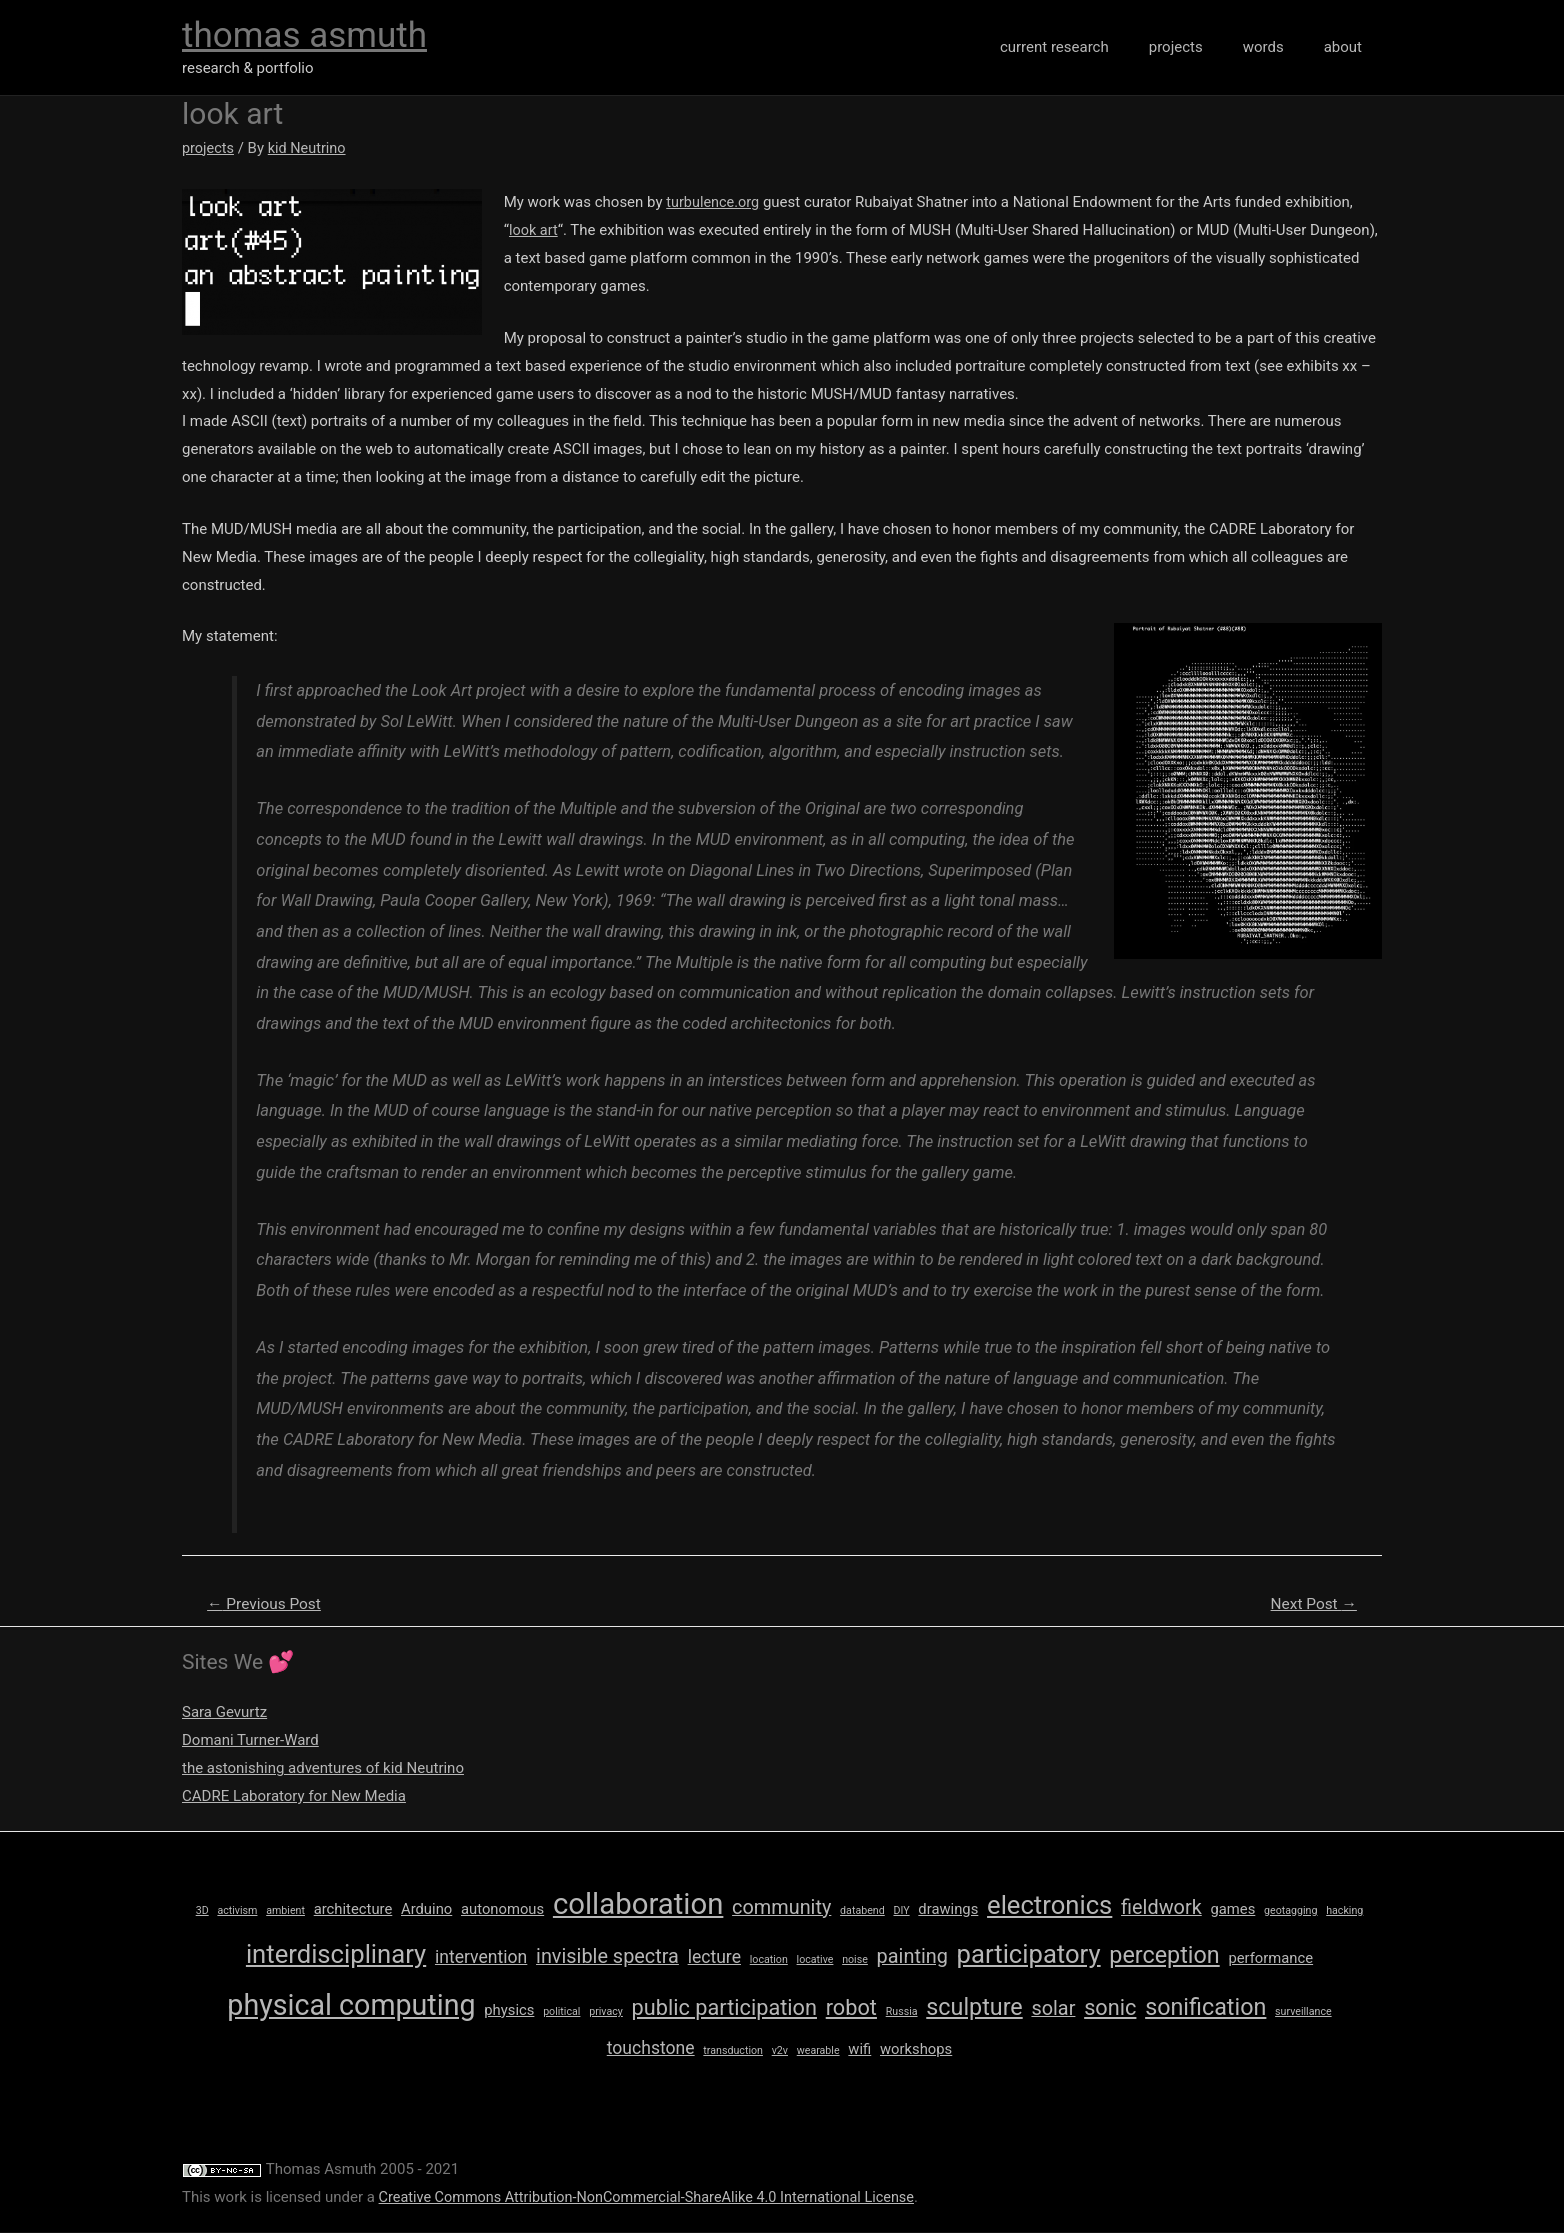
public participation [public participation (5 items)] (724, 2008)
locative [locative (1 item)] (815, 1960)
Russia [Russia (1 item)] (902, 2012)
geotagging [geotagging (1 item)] (1290, 1911)
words (1278, 47)
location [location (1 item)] (769, 1960)
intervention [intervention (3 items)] (481, 1958)
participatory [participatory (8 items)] (1029, 1955)
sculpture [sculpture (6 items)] (974, 2008)
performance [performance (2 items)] (1270, 1959)
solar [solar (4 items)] (1053, 2009)
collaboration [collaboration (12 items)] (638, 1905)
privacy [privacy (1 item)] (606, 2012)
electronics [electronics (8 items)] (1049, 1906)
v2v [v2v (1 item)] (780, 2051)
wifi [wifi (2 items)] (859, 2050)
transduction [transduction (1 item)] (733, 2051)
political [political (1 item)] (561, 2012)
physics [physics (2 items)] (509, 2011)
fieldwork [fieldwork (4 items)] (1161, 1908)
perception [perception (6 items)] (1164, 1956)
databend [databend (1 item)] (862, 1911)
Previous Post (267, 1604)
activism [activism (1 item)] (237, 1911)
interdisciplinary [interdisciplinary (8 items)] (336, 1955)
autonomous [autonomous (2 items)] (502, 1910)
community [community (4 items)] (781, 1908)
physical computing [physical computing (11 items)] (351, 2006)
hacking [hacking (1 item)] (1344, 1911)
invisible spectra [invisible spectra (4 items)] (607, 1957)
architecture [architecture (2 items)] (353, 1910)
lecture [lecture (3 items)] (714, 1958)
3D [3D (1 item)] (202, 1911)
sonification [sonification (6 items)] (1205, 2008)
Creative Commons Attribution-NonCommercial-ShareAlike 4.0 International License (657, 2198)
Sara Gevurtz (224, 1714)
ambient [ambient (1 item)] (285, 1911)
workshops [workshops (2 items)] (916, 2050)
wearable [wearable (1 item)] (818, 2051)
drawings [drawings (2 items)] (948, 1910)
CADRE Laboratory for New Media (294, 1797)
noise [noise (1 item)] (855, 1960)
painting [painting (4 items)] (912, 1957)
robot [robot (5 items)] (851, 2008)
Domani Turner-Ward (250, 1741)
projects (1201, 47)
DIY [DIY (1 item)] (901, 1911)
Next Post (1311, 1604)
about (1348, 47)
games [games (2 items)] (1232, 1910)
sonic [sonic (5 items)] (1110, 2008)
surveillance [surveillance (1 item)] (1303, 2012)
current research (1089, 47)
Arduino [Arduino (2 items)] (426, 1910)
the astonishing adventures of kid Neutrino (323, 1769)
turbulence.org (715, 202)
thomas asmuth (304, 35)
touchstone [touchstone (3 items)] (651, 2049)
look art (535, 230)
